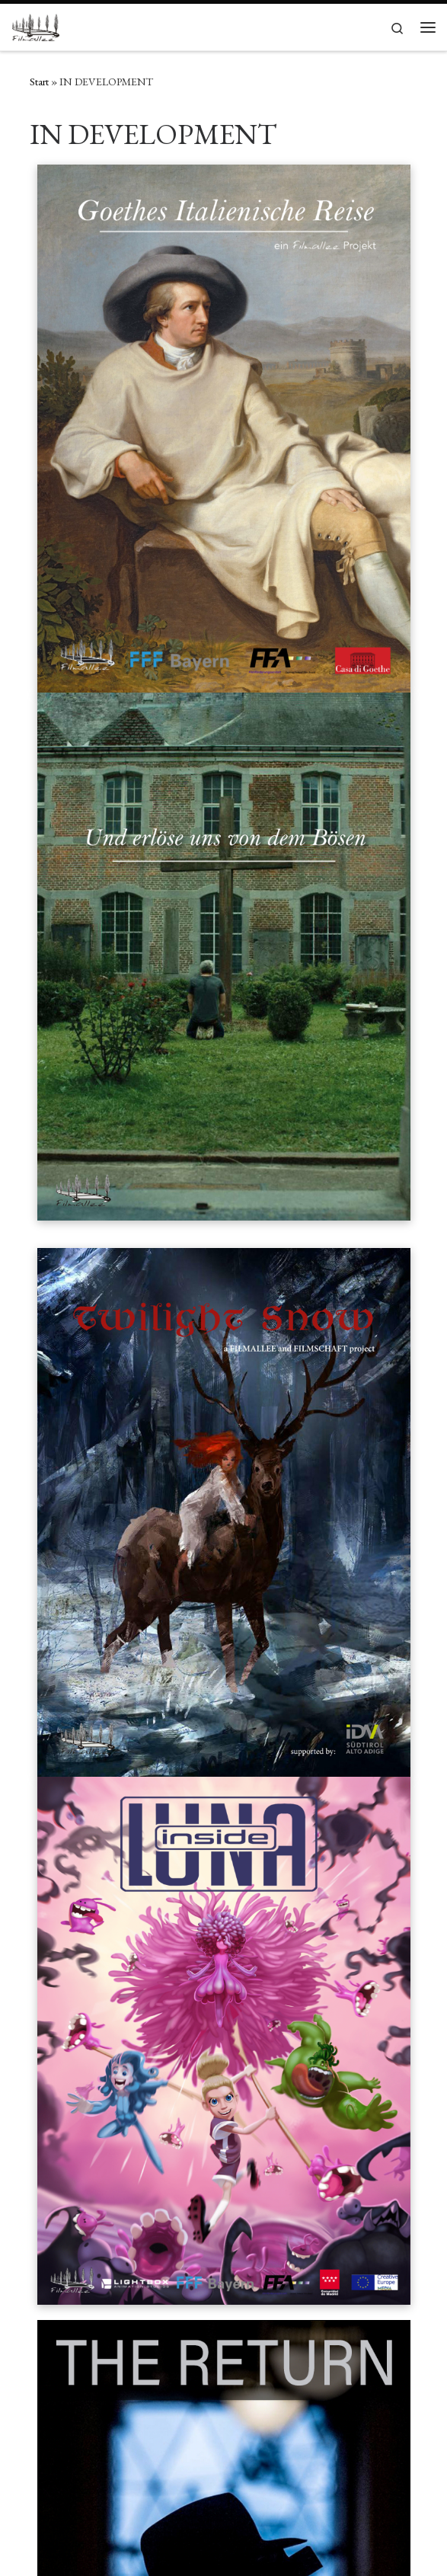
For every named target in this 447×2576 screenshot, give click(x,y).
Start (39, 81)
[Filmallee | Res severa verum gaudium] (35, 25)
